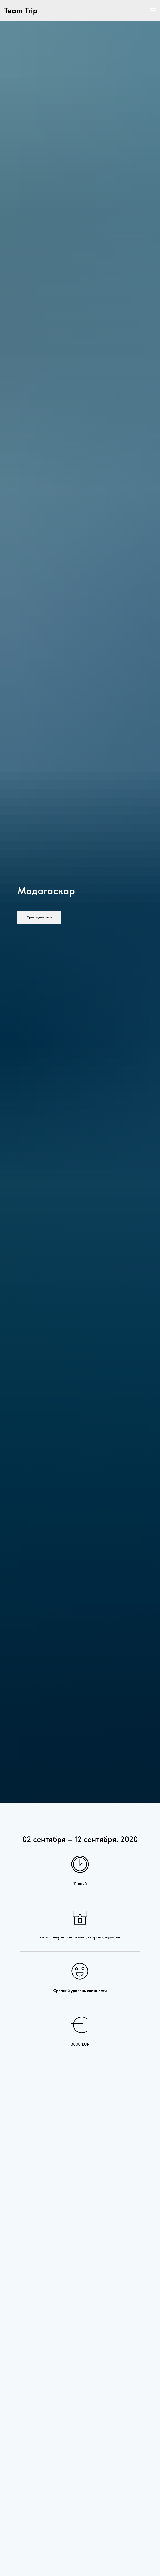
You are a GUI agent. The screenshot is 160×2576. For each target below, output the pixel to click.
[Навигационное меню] (153, 10)
